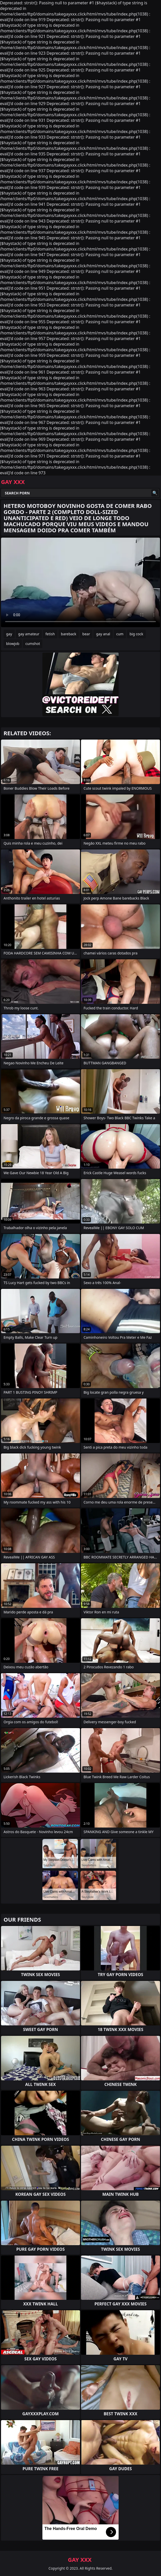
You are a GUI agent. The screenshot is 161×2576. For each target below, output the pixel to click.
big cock (136, 633)
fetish (50, 633)
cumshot (32, 643)
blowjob (12, 643)
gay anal (103, 633)
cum (119, 633)
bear (86, 633)
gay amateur (28, 633)
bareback (68, 633)
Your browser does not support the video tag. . (80, 582)
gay (9, 633)
